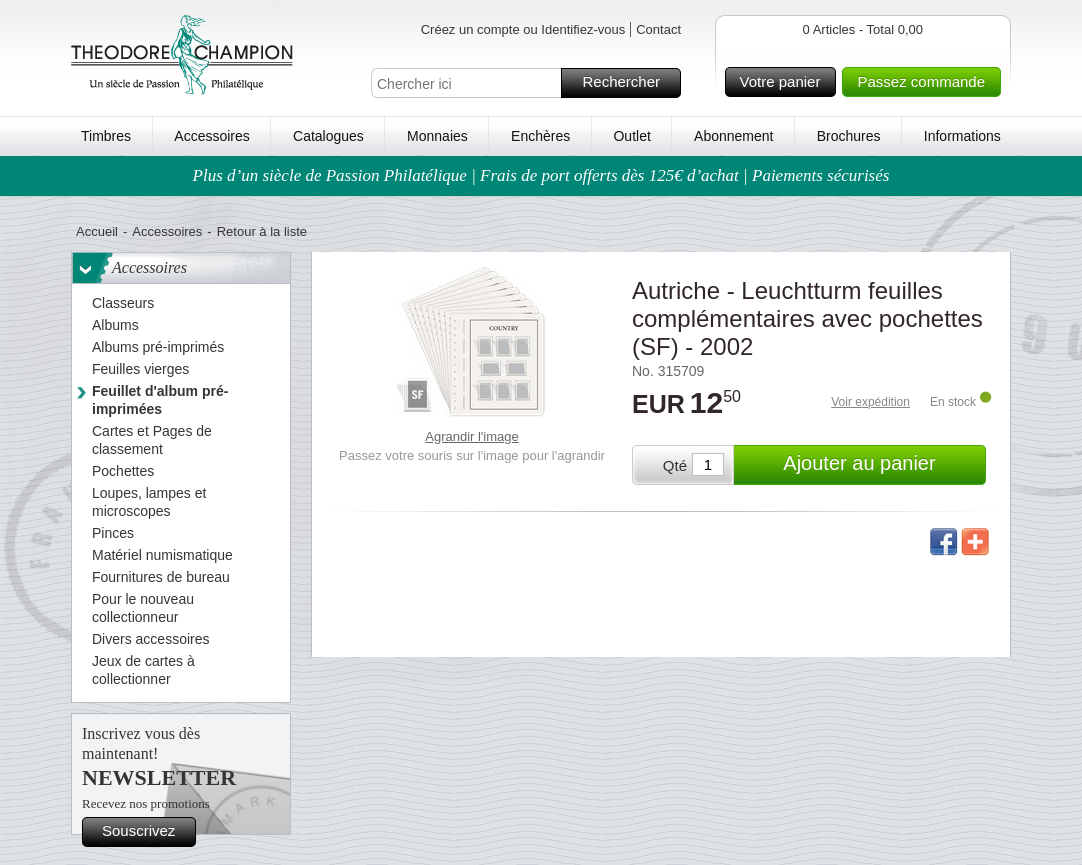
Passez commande (926, 82)
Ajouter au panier (881, 465)
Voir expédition (870, 402)
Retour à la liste (262, 231)
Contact (658, 29)
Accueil (97, 231)
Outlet (631, 136)
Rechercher (628, 83)
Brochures (849, 136)
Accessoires (211, 136)
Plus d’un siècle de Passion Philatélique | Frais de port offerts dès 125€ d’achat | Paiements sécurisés (541, 175)
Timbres (106, 136)
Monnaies (437, 136)
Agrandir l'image (472, 436)
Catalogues (328, 136)
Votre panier (785, 82)
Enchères (540, 136)
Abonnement (733, 136)
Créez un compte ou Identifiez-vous (523, 29)
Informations (962, 136)
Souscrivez (146, 832)
